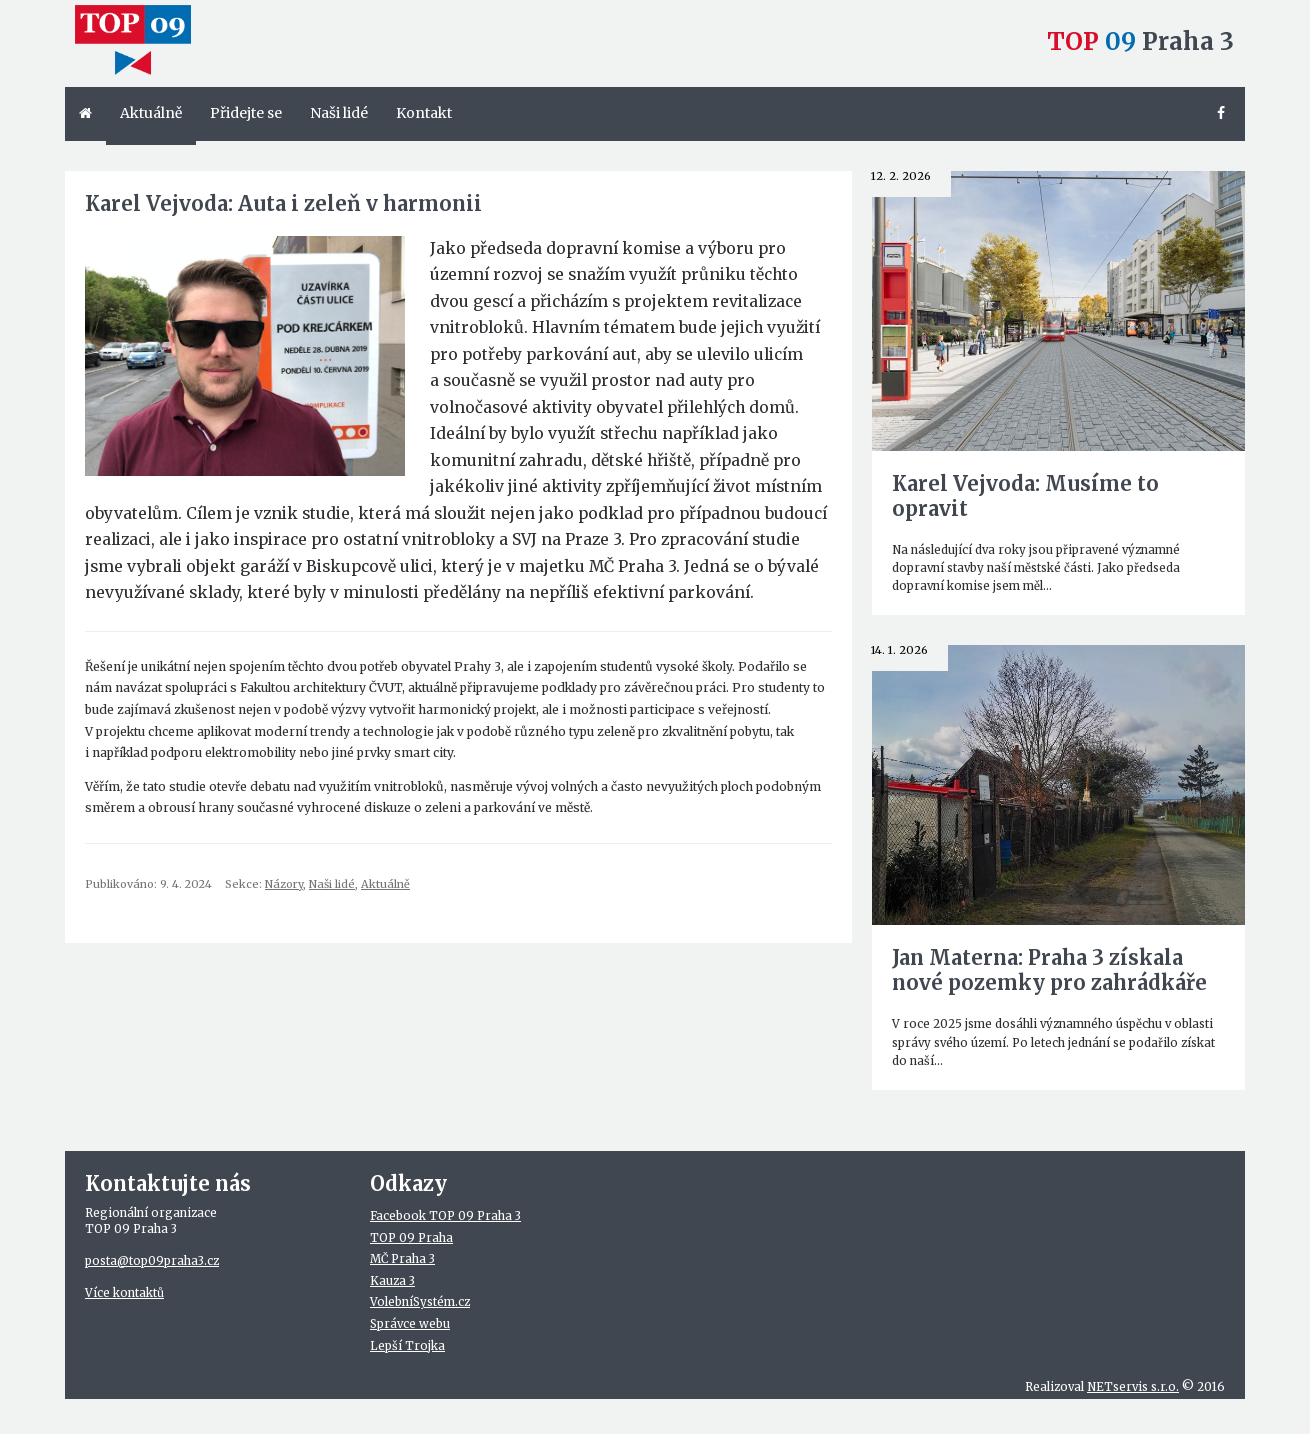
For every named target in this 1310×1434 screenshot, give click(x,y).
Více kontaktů (124, 1293)
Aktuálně (385, 884)
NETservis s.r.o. (1133, 1387)
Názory (284, 884)
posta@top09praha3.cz (152, 1261)
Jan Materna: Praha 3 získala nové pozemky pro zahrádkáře (1049, 970)
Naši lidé (332, 884)
